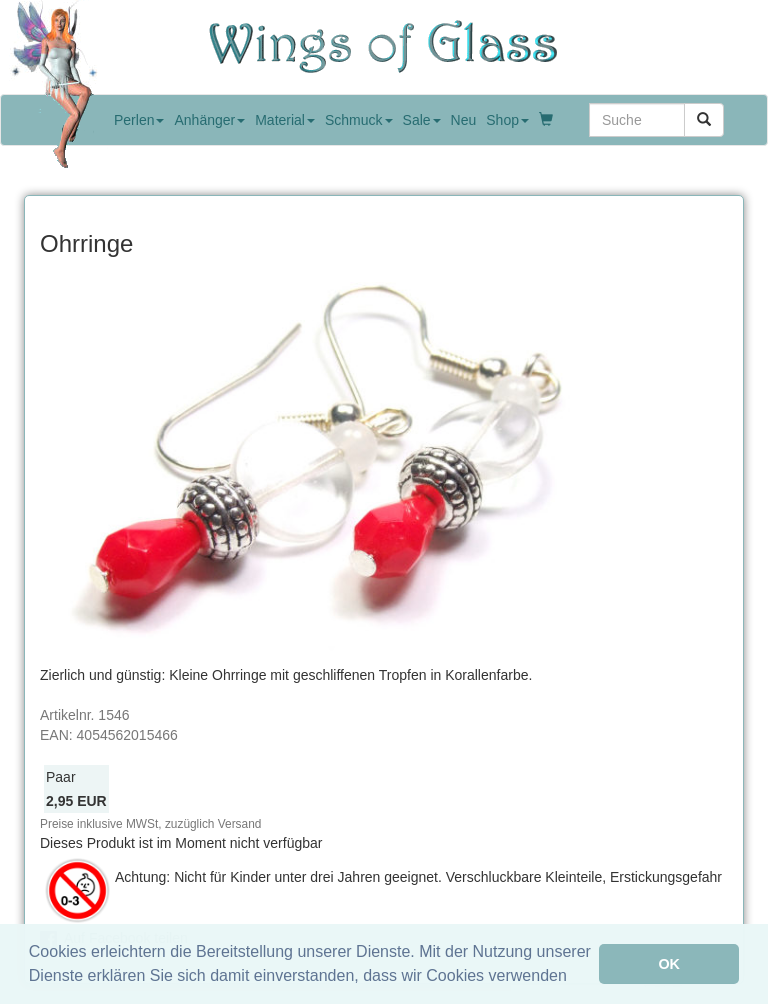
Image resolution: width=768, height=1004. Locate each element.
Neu (464, 120)
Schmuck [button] (359, 120)
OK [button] (669, 964)
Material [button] (285, 120)
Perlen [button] (139, 120)
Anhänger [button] (209, 120)
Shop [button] (507, 120)
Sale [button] (422, 120)
